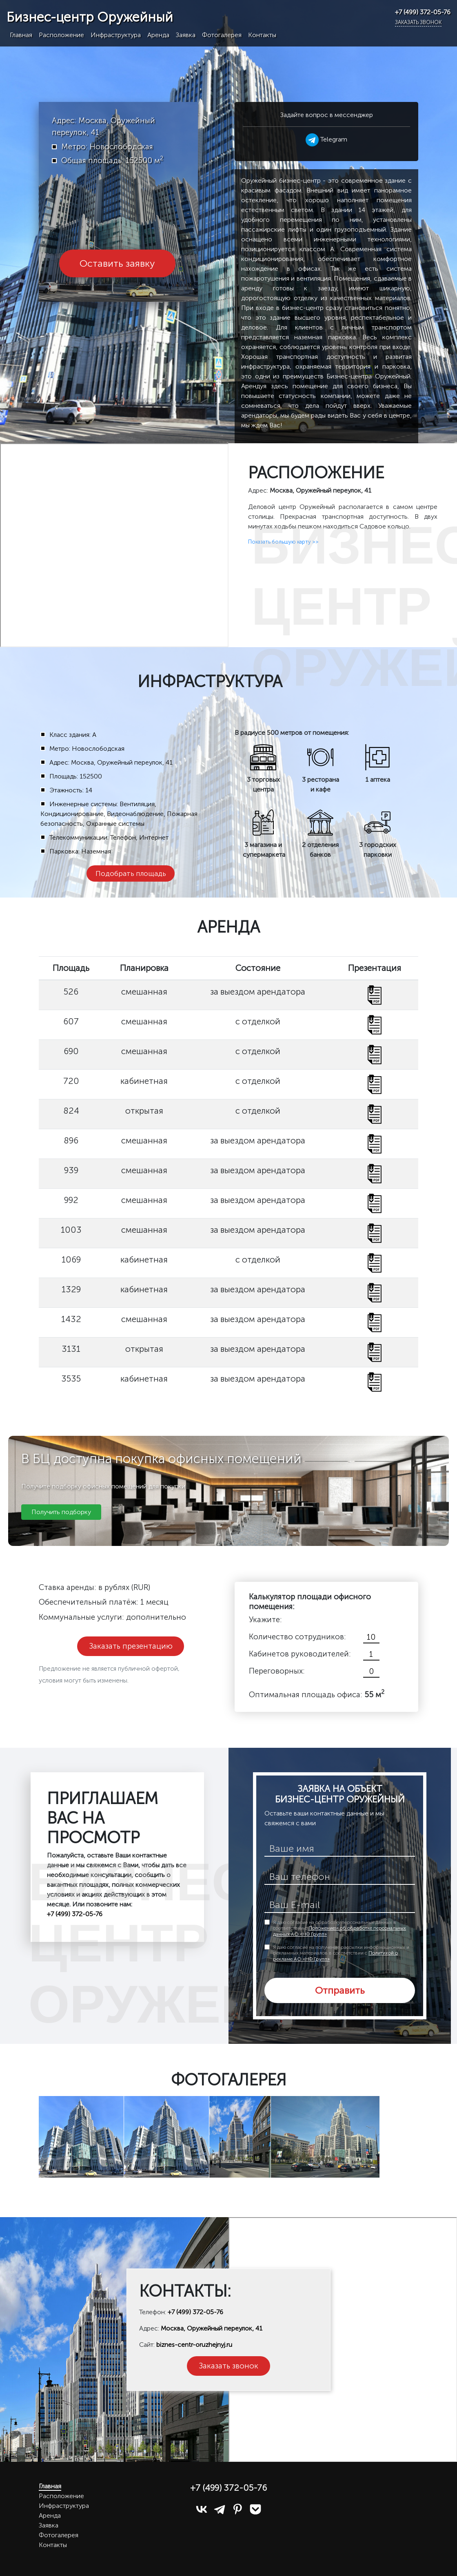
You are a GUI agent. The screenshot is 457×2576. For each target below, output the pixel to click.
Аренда (158, 35)
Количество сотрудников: (297, 1636)
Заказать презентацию (131, 1646)
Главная (21, 35)
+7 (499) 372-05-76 (422, 12)
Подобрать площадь (130, 873)
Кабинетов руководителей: (300, 1653)
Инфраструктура (116, 35)
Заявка (185, 35)
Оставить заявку (117, 263)
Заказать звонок (418, 22)
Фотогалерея (222, 35)
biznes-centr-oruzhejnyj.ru (194, 2344)
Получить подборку (61, 1512)
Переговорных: (277, 1671)
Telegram (326, 139)
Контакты (262, 35)
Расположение (61, 35)
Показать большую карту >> (283, 542)
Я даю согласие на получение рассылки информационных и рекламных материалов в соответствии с (341, 1953)
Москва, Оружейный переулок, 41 (211, 2328)
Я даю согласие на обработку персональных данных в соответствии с (339, 1928)
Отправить (340, 1990)
